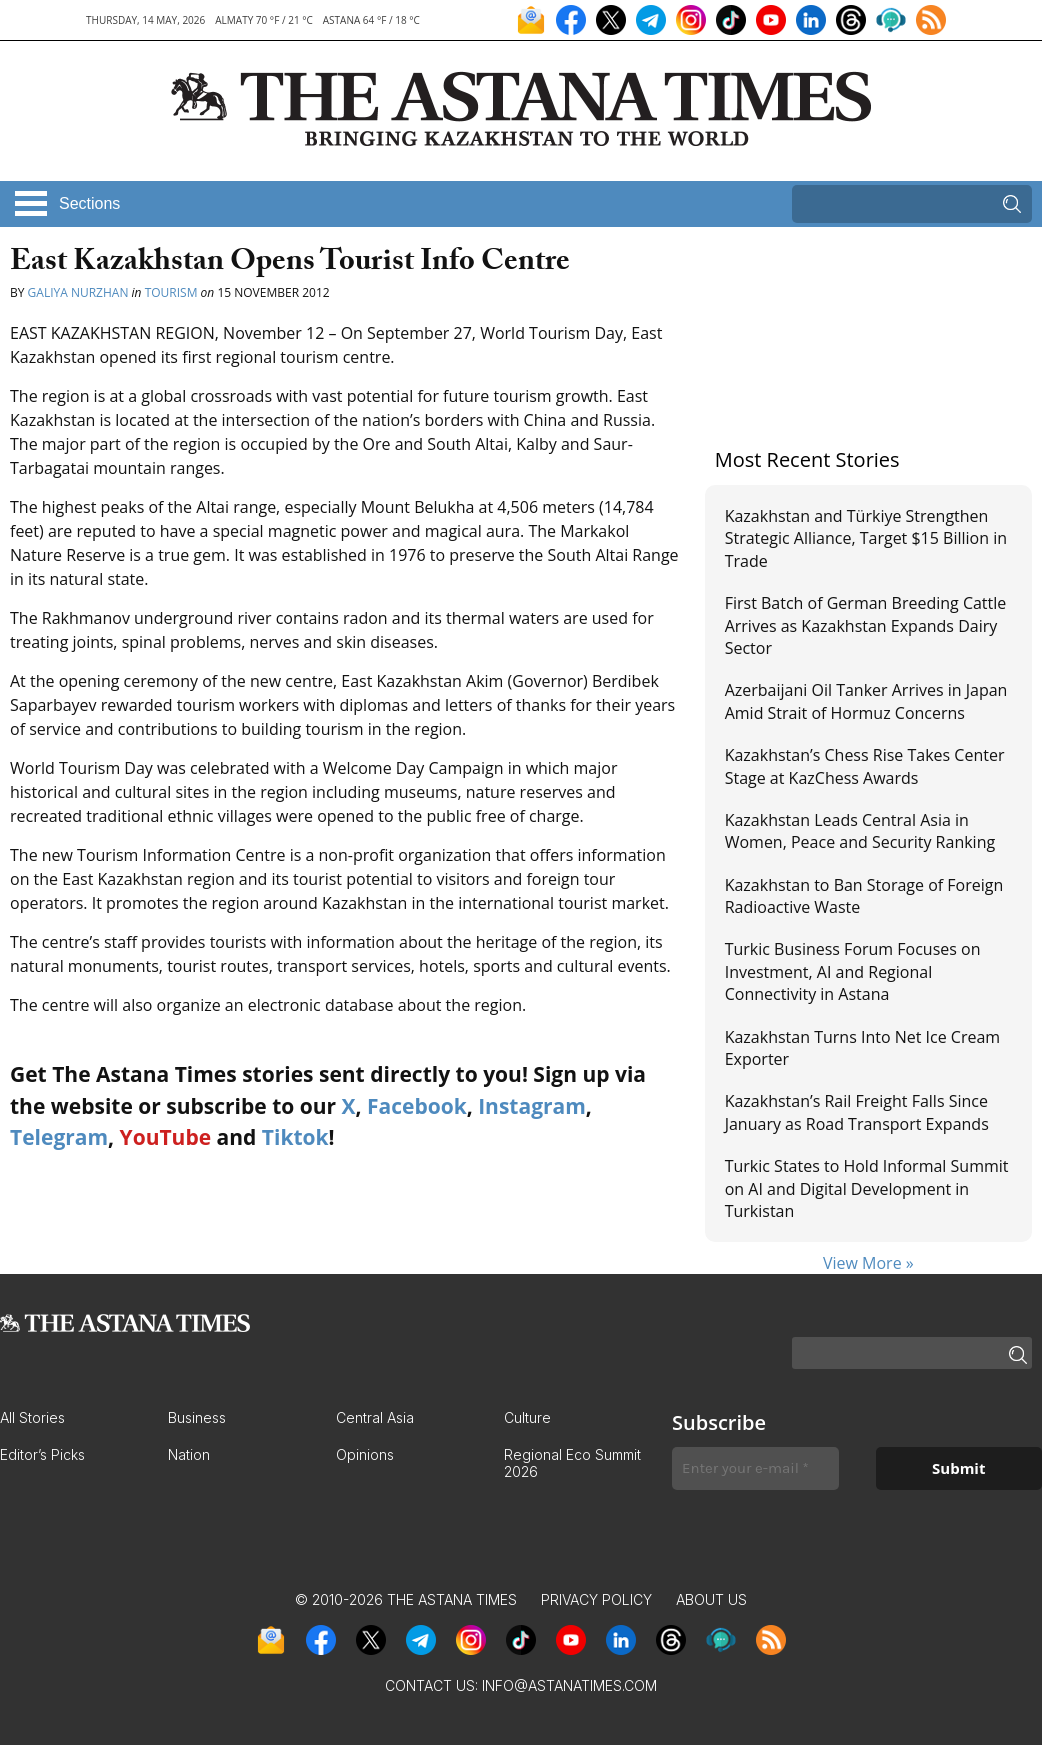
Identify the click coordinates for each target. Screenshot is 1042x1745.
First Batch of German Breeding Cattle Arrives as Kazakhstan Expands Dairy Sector (866, 625)
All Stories (32, 1417)
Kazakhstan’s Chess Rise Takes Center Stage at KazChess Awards (865, 766)
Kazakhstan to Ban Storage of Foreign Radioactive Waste (864, 896)
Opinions (365, 1454)
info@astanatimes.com (569, 1685)
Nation (189, 1454)
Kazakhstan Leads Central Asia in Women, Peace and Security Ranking (860, 831)
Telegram (59, 1137)
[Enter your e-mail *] (755, 1468)
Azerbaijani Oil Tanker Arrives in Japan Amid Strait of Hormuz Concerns (866, 701)
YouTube (166, 1137)
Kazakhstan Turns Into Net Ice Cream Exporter (862, 1048)
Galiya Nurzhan (78, 292)
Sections (89, 203)
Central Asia (375, 1417)
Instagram (532, 1106)
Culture (527, 1417)
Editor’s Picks (42, 1454)
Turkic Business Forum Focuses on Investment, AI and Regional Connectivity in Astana (853, 971)
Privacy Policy (596, 1599)
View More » (868, 1263)
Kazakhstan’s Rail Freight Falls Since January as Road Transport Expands (857, 1112)
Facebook (417, 1106)
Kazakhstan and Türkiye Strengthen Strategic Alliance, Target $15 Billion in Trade (866, 538)
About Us (711, 1599)
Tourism (171, 292)
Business (197, 1417)
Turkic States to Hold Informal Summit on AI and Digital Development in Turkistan (867, 1188)
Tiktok (295, 1137)
